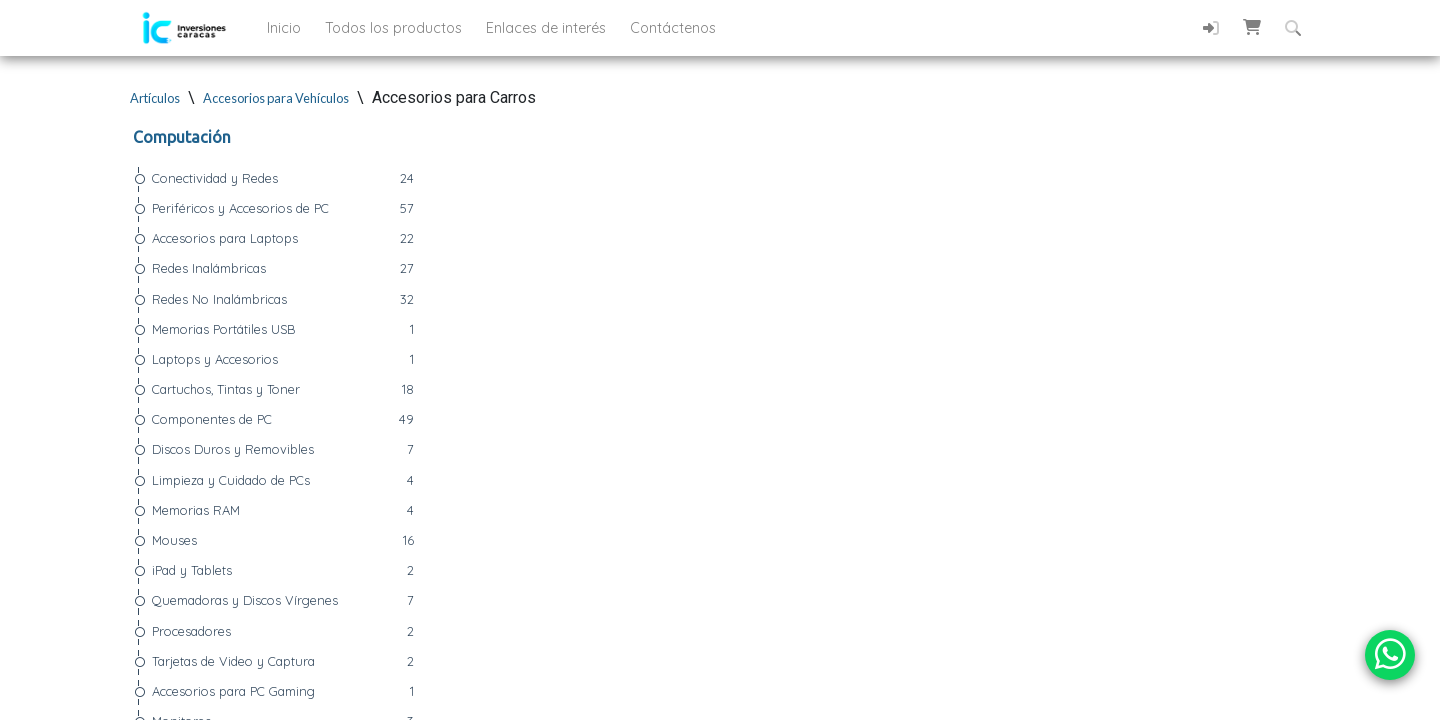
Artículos (155, 98)
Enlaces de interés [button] (548, 28)
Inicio (286, 28)
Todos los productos (395, 28)
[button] (1252, 27)
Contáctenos (673, 28)
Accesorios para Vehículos (276, 98)
